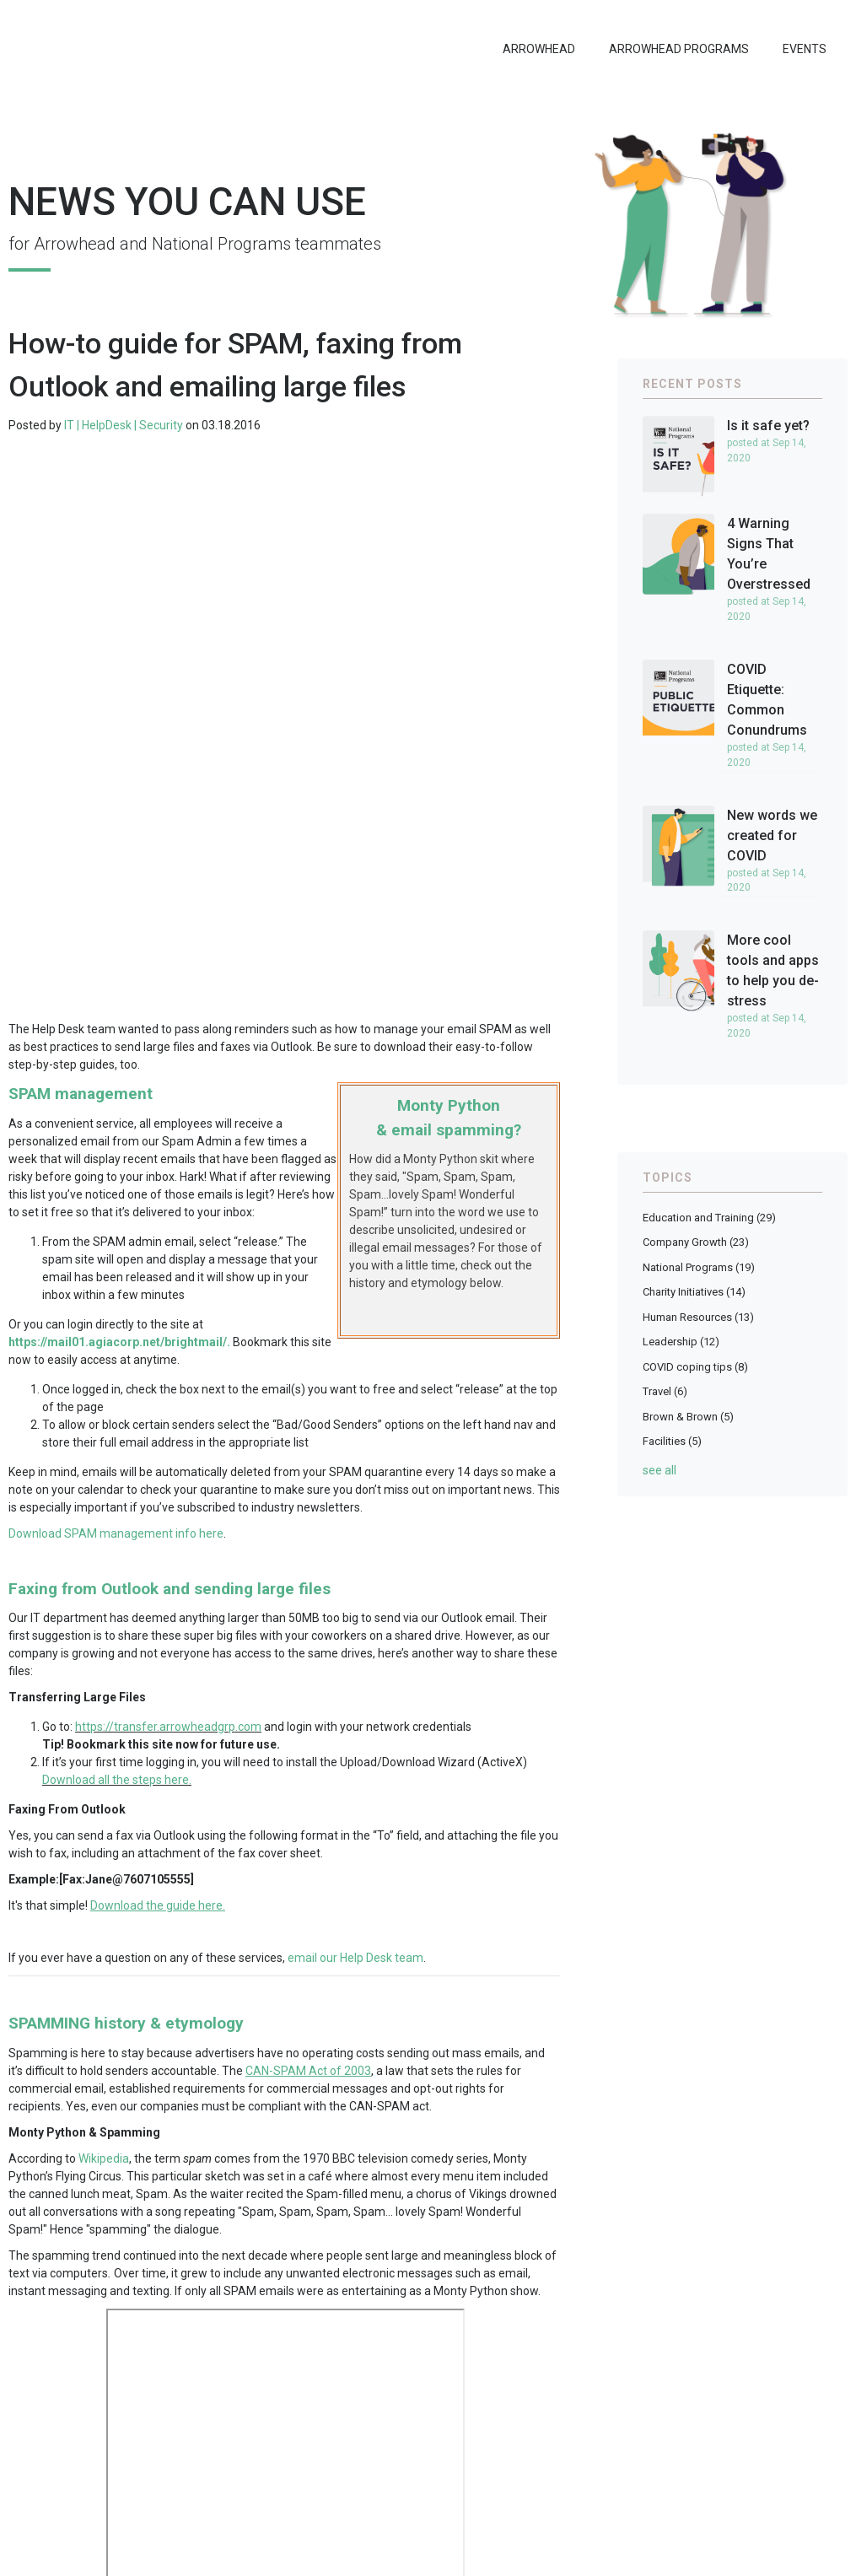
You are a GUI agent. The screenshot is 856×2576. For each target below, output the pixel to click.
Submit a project (699, 2452)
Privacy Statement (584, 2559)
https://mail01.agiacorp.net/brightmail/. (119, 936)
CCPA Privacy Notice (684, 2559)
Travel (665, 1383)
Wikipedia (103, 1753)
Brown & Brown (688, 1408)
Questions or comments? (722, 2399)
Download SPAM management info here (115, 1127)
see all (659, 1462)
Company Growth (696, 1233)
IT (179, 2220)
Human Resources (698, 1308)
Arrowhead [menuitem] (539, 49)
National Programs (699, 1259)
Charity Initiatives (694, 1283)
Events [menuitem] (804, 49)
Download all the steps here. (116, 1374)
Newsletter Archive (705, 2426)
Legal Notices (501, 2559)
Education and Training (109, 2220)
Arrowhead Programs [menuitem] (679, 49)
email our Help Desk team (355, 1552)
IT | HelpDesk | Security (123, 416)
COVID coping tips (695, 1358)
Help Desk (215, 2220)
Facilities (672, 1432)
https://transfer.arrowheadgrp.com (168, 1321)
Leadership (681, 1333)
